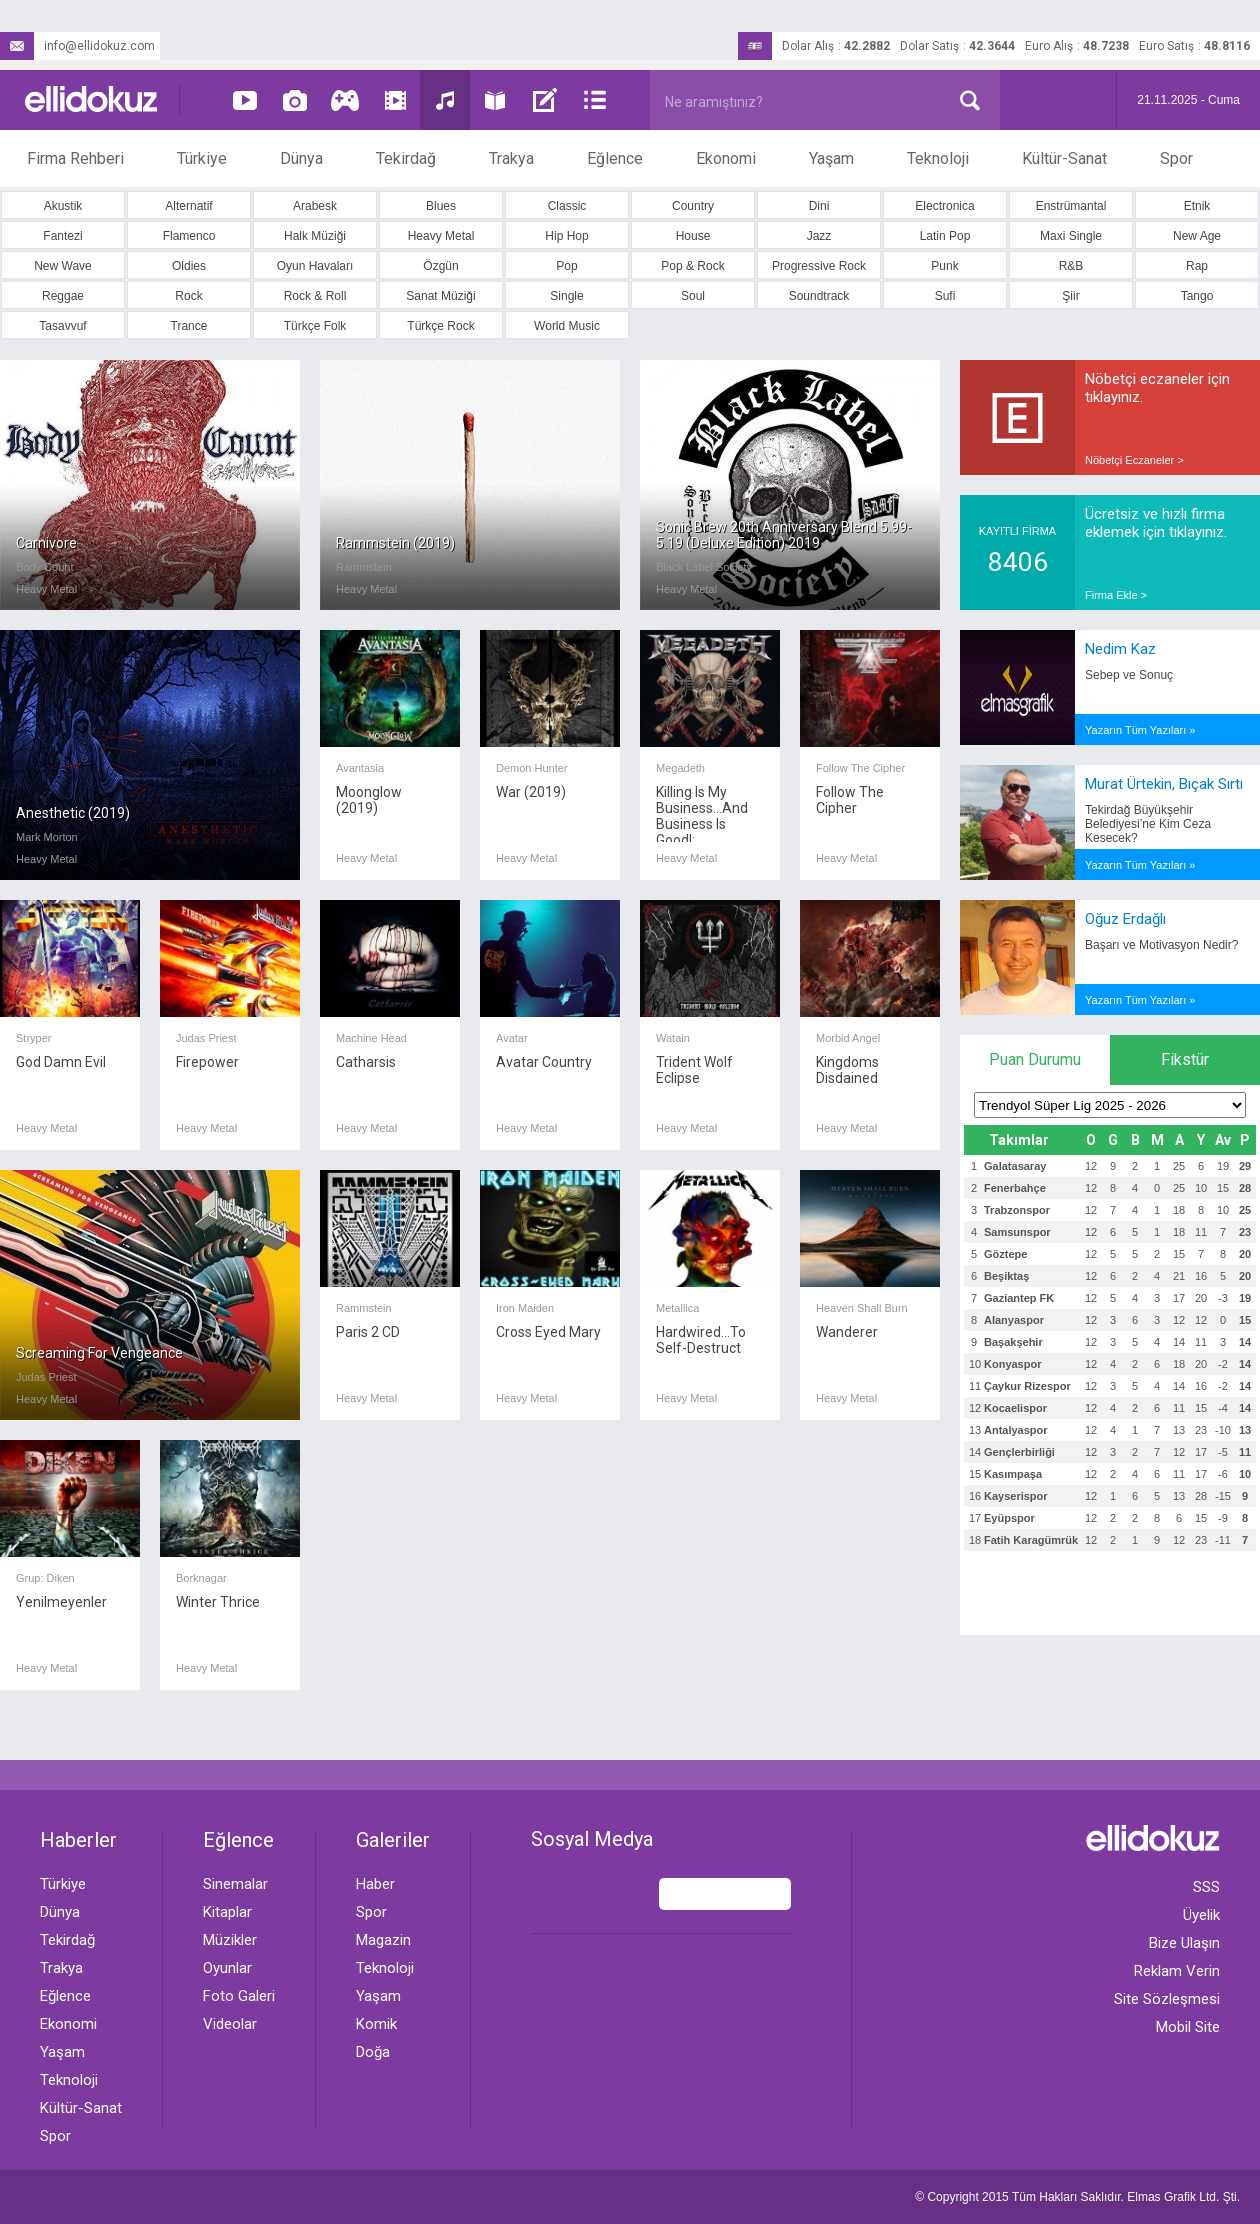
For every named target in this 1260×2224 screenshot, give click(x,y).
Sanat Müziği (440, 296)
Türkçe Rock (440, 326)
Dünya (301, 158)
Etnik (1197, 206)
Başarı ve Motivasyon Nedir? (1161, 945)
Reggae (63, 296)
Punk (944, 266)
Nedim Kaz (1120, 649)
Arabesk (315, 206)
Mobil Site (1188, 2027)
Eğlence (615, 158)
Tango (1197, 296)
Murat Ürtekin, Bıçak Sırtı (1164, 784)
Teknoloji (938, 158)
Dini (819, 206)
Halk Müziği (315, 236)
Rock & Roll (315, 296)
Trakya (511, 158)
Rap (1197, 266)
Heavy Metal (441, 236)
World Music (567, 326)
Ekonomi (726, 158)
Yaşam (831, 158)
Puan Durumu (1035, 1059)
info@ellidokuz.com (77, 46)
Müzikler (230, 1940)
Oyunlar (227, 1968)
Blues (441, 206)
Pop (566, 266)
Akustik (63, 206)
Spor (1176, 158)
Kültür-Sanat (1064, 158)
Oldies (189, 266)
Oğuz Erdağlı (1125, 919)
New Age (1197, 236)
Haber (375, 1884)
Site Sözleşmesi (1167, 1999)
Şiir (1070, 296)
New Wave (63, 266)
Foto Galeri (239, 1996)
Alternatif (188, 206)
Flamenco (189, 236)
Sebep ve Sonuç (1129, 675)
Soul (693, 296)
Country (693, 206)
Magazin (383, 1940)
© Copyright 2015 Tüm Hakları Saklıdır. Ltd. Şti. (1077, 2197)
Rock (188, 296)
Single (566, 296)
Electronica (944, 206)
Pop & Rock (692, 266)
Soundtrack (819, 296)
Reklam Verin (1177, 1971)
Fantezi (62, 236)
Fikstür (1185, 1059)
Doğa (373, 2052)
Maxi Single (1071, 236)
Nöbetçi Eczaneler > (1134, 460)
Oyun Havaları (315, 266)
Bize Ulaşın (1184, 1943)
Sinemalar (235, 1884)
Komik (376, 2024)
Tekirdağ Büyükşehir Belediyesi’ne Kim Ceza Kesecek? (1148, 824)
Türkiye (202, 158)
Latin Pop (945, 236)
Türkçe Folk (315, 326)
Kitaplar (227, 1912)
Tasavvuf (62, 326)
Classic (567, 206)
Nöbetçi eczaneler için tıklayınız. (1157, 388)
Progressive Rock (819, 266)
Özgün (440, 266)
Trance (189, 326)
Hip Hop (566, 236)
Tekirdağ (406, 158)
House (693, 236)
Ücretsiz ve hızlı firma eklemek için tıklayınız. (1156, 523)
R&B (1071, 266)
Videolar (230, 2024)
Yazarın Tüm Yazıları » (1140, 730)
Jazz (819, 236)
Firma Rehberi (75, 158)
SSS (1206, 1887)
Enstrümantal (1071, 206)
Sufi (945, 296)
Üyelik (1201, 1915)
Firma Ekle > (1116, 595)
